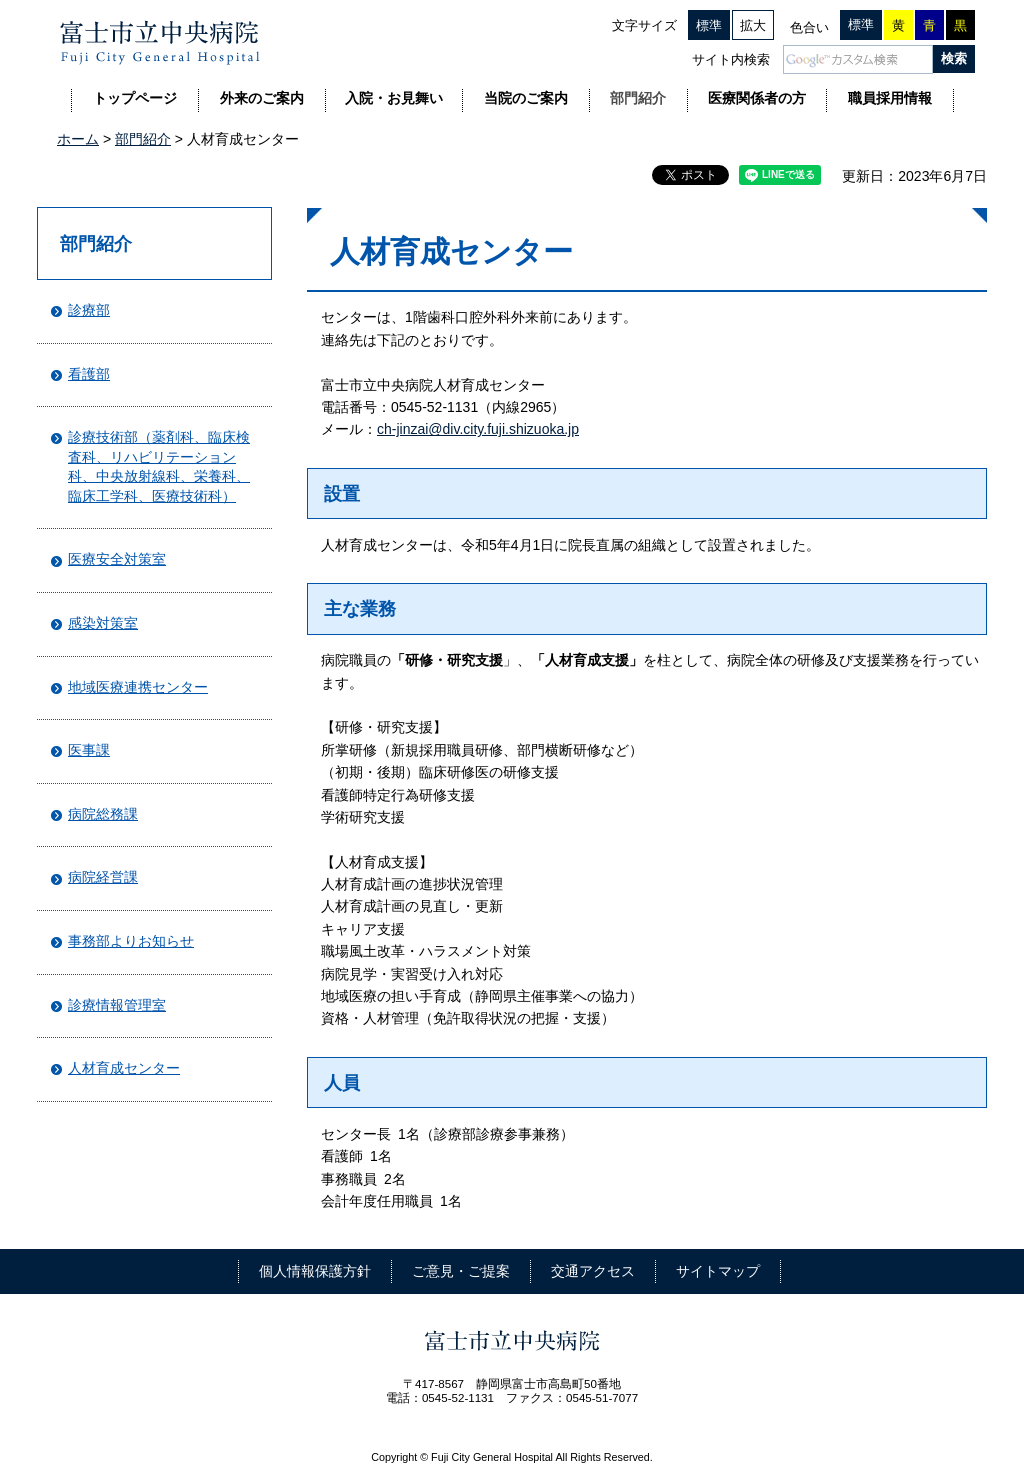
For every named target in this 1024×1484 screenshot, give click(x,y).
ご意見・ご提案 (461, 1271)
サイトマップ (718, 1271)
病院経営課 (103, 877)
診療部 (89, 310)
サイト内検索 (731, 59)
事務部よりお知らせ (131, 941)
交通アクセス (593, 1271)
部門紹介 (143, 139)
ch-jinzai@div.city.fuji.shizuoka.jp (478, 429)
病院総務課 (103, 814)
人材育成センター (124, 1068)
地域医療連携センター (138, 687)
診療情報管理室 (117, 1005)
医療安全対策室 (117, 559)
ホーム (78, 139)
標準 (709, 25)
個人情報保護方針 (315, 1271)
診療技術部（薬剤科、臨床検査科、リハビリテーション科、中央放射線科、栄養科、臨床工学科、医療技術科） (159, 466)
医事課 (89, 750)
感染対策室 (103, 623)
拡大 (753, 25)
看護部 (89, 374)
